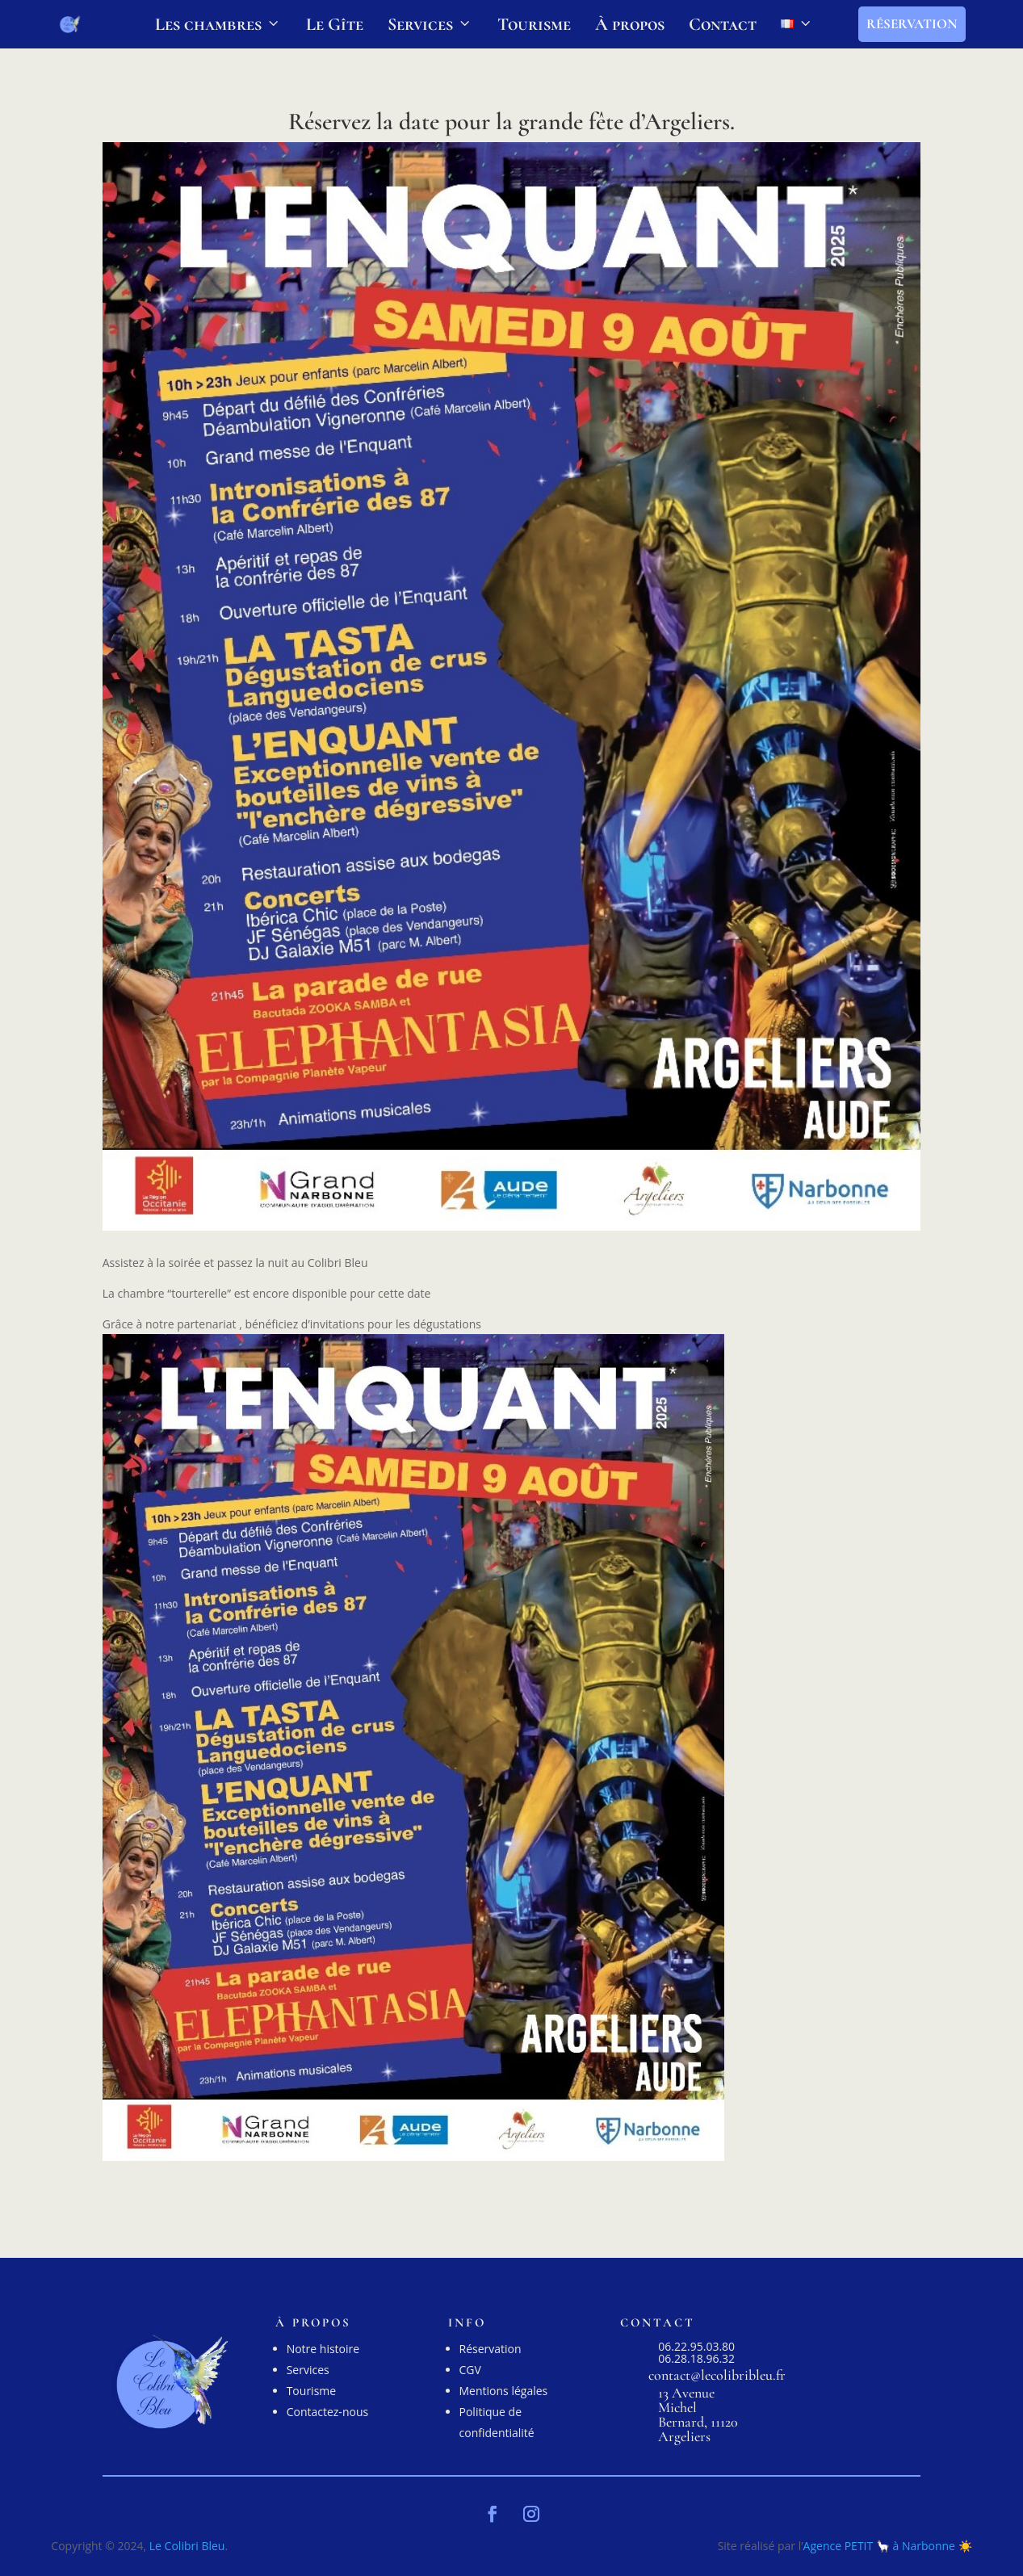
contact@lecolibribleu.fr (717, 2375)
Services (430, 24)
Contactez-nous (328, 2411)
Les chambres (218, 24)
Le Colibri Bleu (187, 2545)
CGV (470, 2369)
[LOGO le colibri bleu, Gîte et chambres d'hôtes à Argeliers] (69, 24)
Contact (723, 24)
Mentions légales (503, 2390)
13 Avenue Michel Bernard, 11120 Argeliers (698, 2414)
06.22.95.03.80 (696, 2346)
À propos (630, 24)
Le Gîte (334, 24)
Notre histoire (323, 2348)
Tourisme (534, 24)
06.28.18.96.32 (696, 2358)
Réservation (912, 23)
